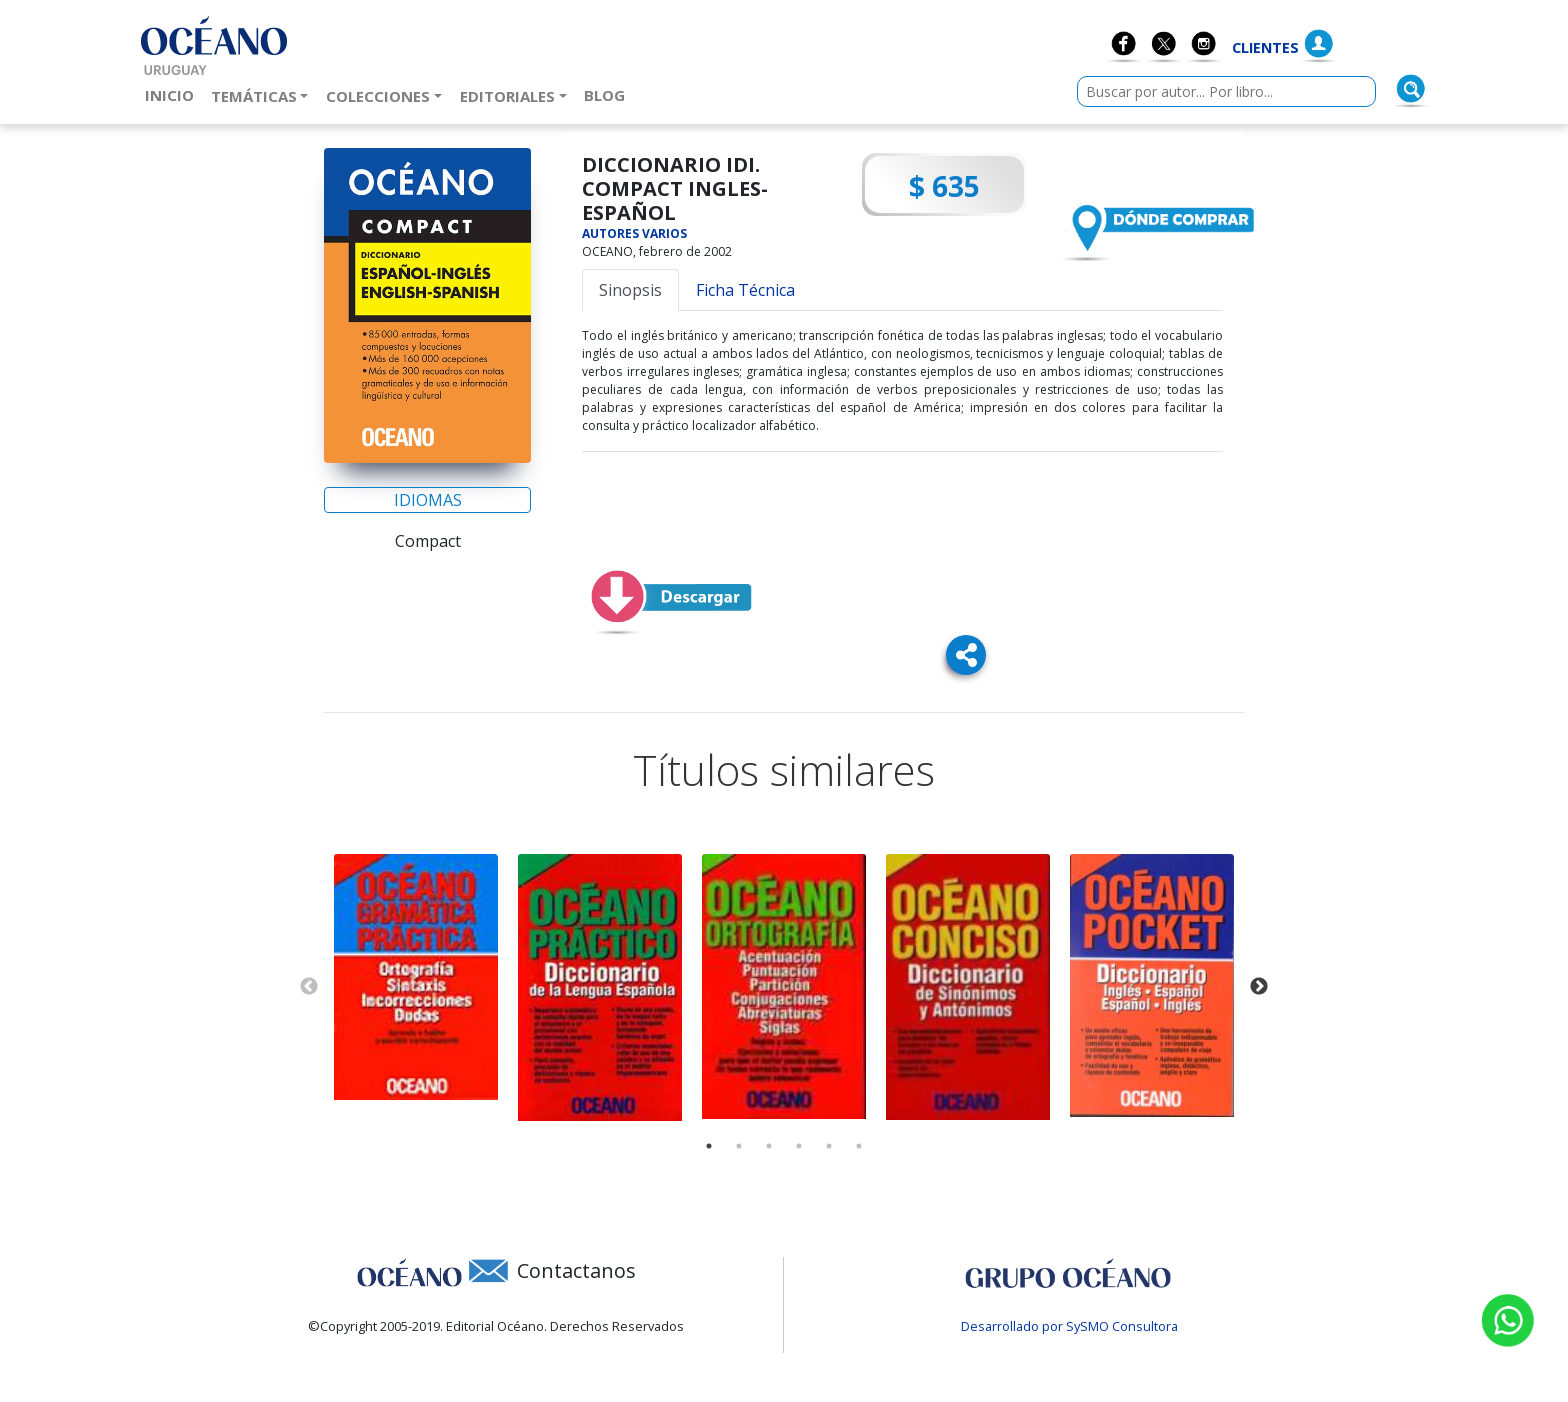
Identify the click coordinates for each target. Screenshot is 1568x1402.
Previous (309, 987)
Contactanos (576, 1270)
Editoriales (507, 96)
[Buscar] (1411, 89)
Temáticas (254, 96)
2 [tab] (739, 1146)
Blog (608, 94)
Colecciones (378, 96)
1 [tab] (709, 1146)
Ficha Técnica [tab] (745, 290)
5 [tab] (829, 1146)
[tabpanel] (416, 977)
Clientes (1265, 47)
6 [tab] (859, 1146)
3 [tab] (769, 1146)
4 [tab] (799, 1146)
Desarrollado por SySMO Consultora (1069, 1326)
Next (1259, 987)
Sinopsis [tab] (630, 290)
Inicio (173, 94)
